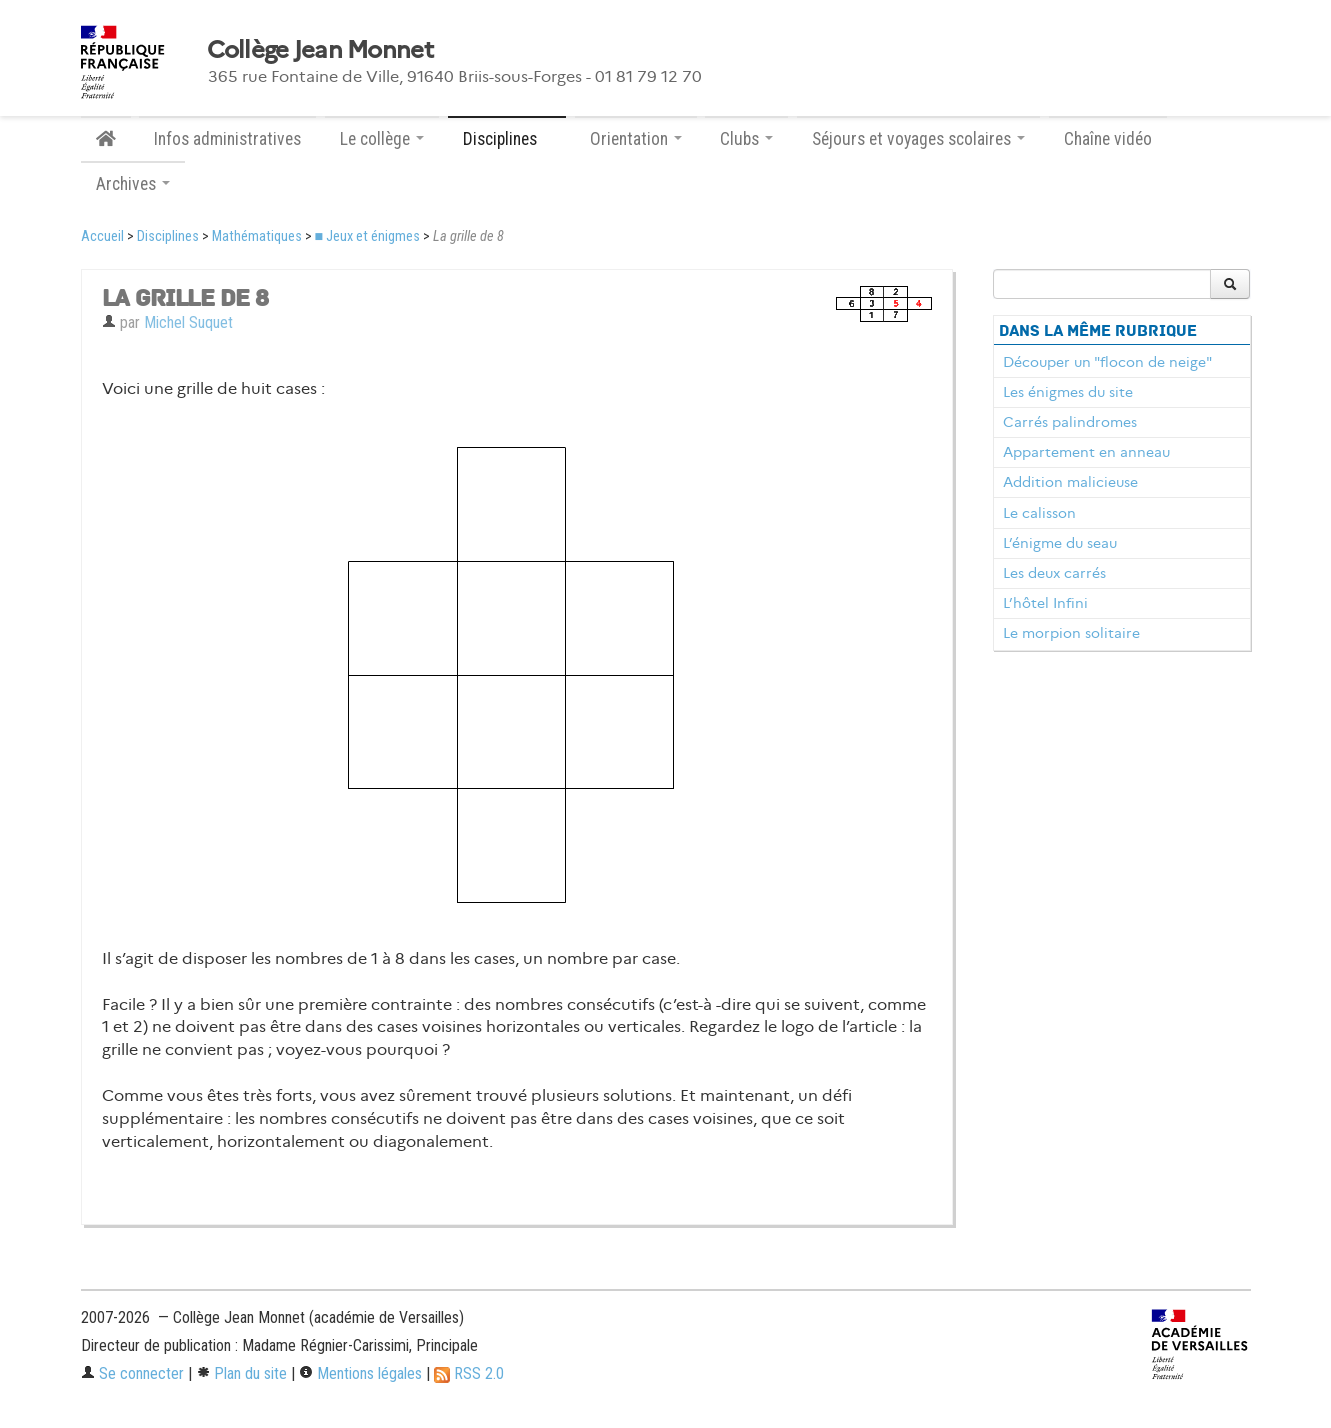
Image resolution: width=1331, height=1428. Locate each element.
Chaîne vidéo (1108, 139)
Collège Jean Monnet (320, 50)
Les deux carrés (1054, 573)
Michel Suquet (188, 322)
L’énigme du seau (1060, 543)
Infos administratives (227, 139)
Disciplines (168, 236)
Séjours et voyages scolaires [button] (918, 139)
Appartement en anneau (1086, 452)
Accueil (102, 236)
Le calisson (1039, 513)
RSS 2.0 (469, 1373)
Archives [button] (133, 184)
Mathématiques (257, 236)
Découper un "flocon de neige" (1107, 362)
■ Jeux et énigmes (368, 236)
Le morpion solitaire (1071, 633)
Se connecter (132, 1373)
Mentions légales (360, 1373)
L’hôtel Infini (1045, 603)
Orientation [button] (636, 139)
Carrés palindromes (1070, 422)
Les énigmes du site (1068, 392)
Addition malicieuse (1070, 482)
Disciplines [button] (507, 139)
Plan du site (241, 1373)
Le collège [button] (382, 139)
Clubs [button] (746, 139)
